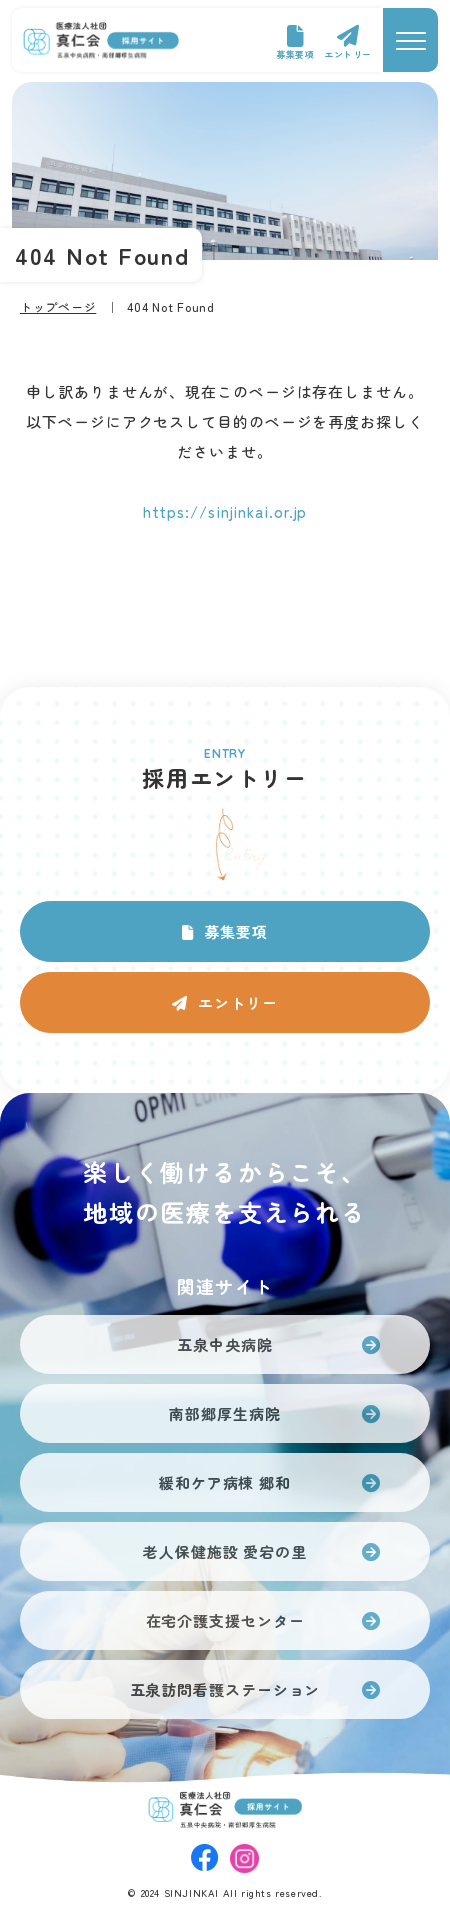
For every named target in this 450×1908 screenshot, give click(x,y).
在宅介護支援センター (225, 1620)
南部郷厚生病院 (224, 1413)
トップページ (58, 306)
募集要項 (295, 54)
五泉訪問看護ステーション (225, 1689)
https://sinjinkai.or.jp (225, 511)
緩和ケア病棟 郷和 (225, 1482)
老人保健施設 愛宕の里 (225, 1551)
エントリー (348, 54)
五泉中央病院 (224, 1344)
